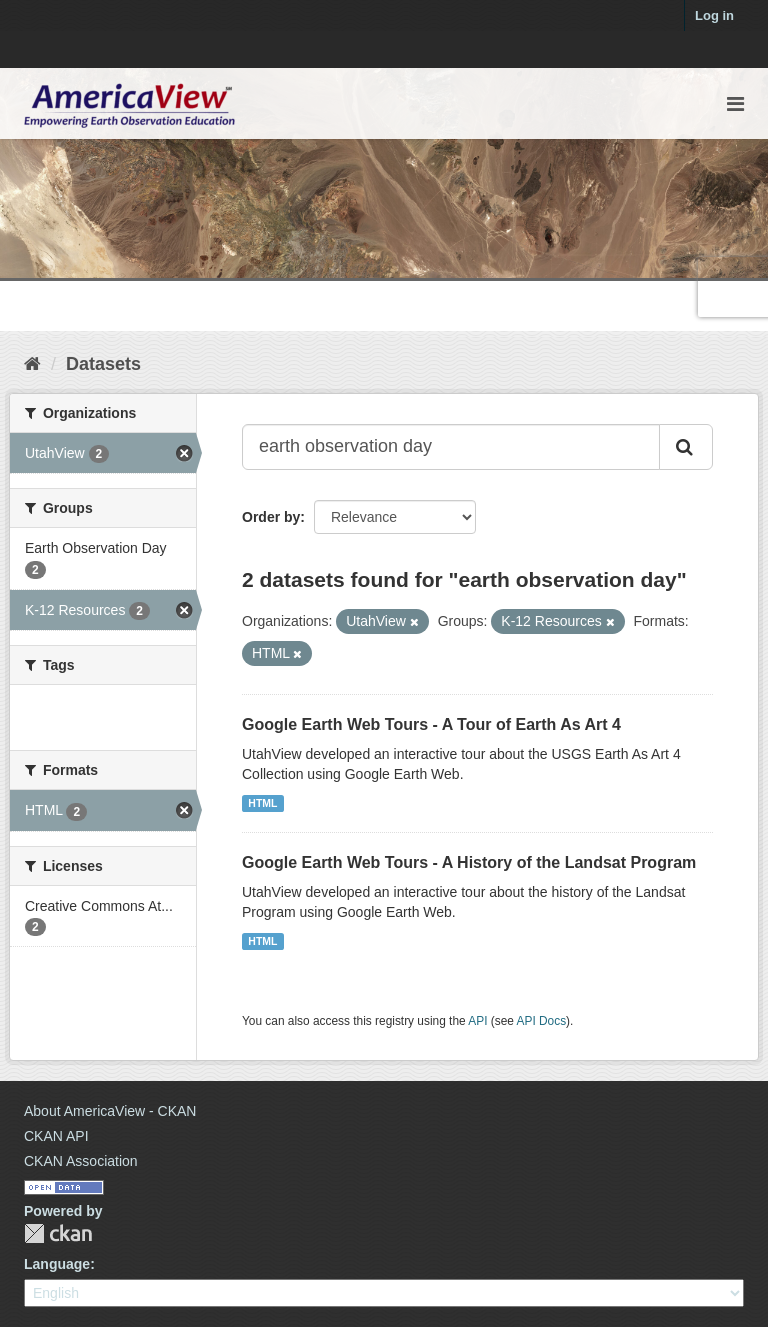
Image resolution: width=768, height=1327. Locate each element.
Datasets (103, 364)
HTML (262, 803)
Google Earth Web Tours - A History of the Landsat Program (469, 862)
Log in (714, 15)
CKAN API (56, 1136)
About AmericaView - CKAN (110, 1111)
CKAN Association (81, 1161)
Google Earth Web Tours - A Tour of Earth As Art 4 (431, 724)
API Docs (542, 1021)
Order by (271, 517)
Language (57, 1264)
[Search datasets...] (451, 447)
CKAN (58, 1233)
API (477, 1021)
